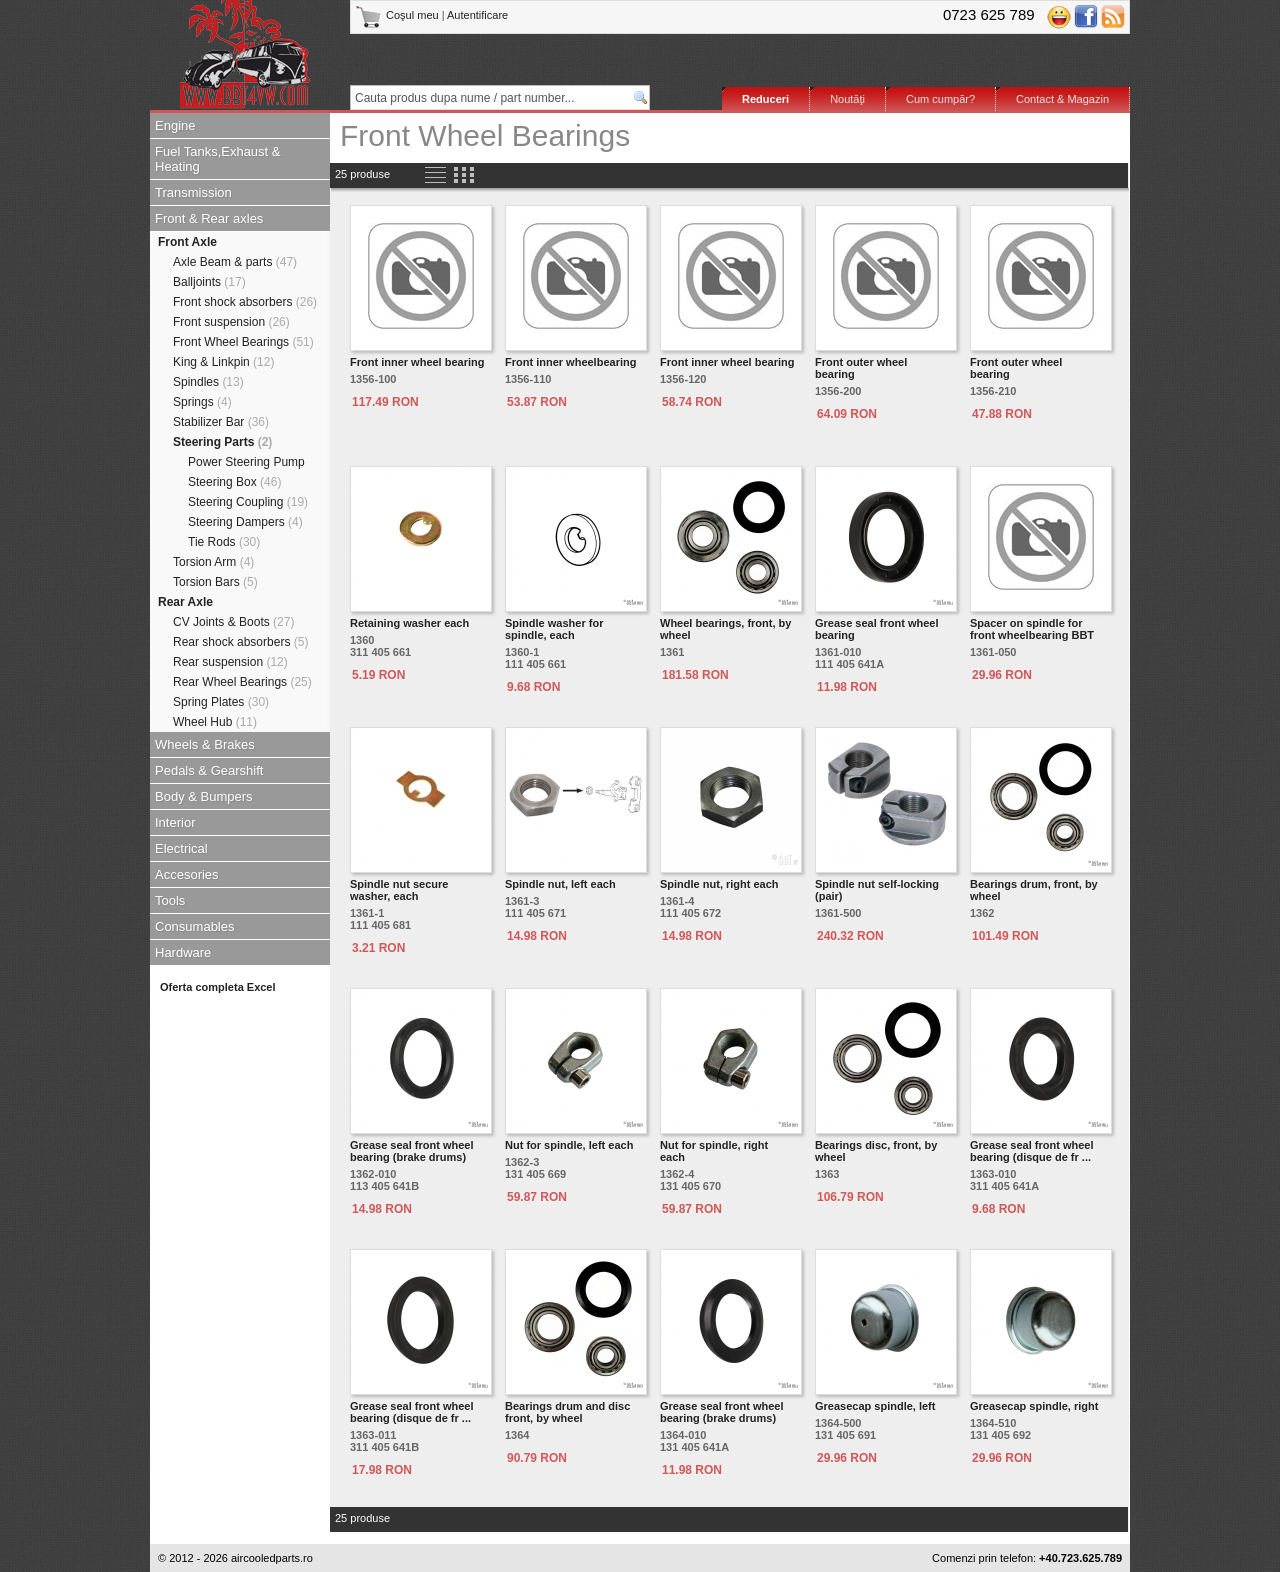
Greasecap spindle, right (1034, 1406)
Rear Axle (185, 602)
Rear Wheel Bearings (242, 682)
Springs (202, 402)
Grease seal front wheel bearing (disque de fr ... (1032, 1151)
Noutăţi (847, 99)
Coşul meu (398, 15)
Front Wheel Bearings (243, 342)
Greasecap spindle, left (875, 1406)
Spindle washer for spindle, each (554, 629)
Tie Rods (224, 542)
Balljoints (209, 282)
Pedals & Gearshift (209, 770)
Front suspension (231, 322)
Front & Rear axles (209, 218)
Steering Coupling (248, 502)
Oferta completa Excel (218, 987)
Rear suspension (230, 662)
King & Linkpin (223, 362)
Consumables (195, 926)
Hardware (183, 952)
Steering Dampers (245, 522)
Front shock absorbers (245, 302)
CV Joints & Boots (233, 622)
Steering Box (234, 482)
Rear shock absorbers (240, 642)
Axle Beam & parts (235, 262)
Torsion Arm (213, 562)
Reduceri (765, 99)
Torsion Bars (215, 582)
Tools (170, 900)
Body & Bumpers (204, 796)
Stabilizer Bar (221, 422)
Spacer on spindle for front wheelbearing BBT (1032, 629)
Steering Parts (222, 442)
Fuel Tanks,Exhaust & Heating (218, 159)
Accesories (187, 874)
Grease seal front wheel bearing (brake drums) (412, 1151)
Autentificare (477, 15)
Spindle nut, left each (560, 884)
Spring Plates (221, 702)
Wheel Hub (215, 722)
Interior (175, 822)
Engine (175, 125)
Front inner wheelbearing (570, 362)
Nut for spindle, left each (569, 1145)
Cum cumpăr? (940, 99)
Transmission (193, 192)
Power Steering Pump (246, 462)
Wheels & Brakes (205, 744)
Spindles (208, 382)
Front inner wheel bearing (417, 362)
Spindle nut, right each (719, 884)
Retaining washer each (409, 623)
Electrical (181, 848)
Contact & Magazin (1062, 99)
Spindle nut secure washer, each (399, 890)
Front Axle (187, 242)
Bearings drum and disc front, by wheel (567, 1412)
